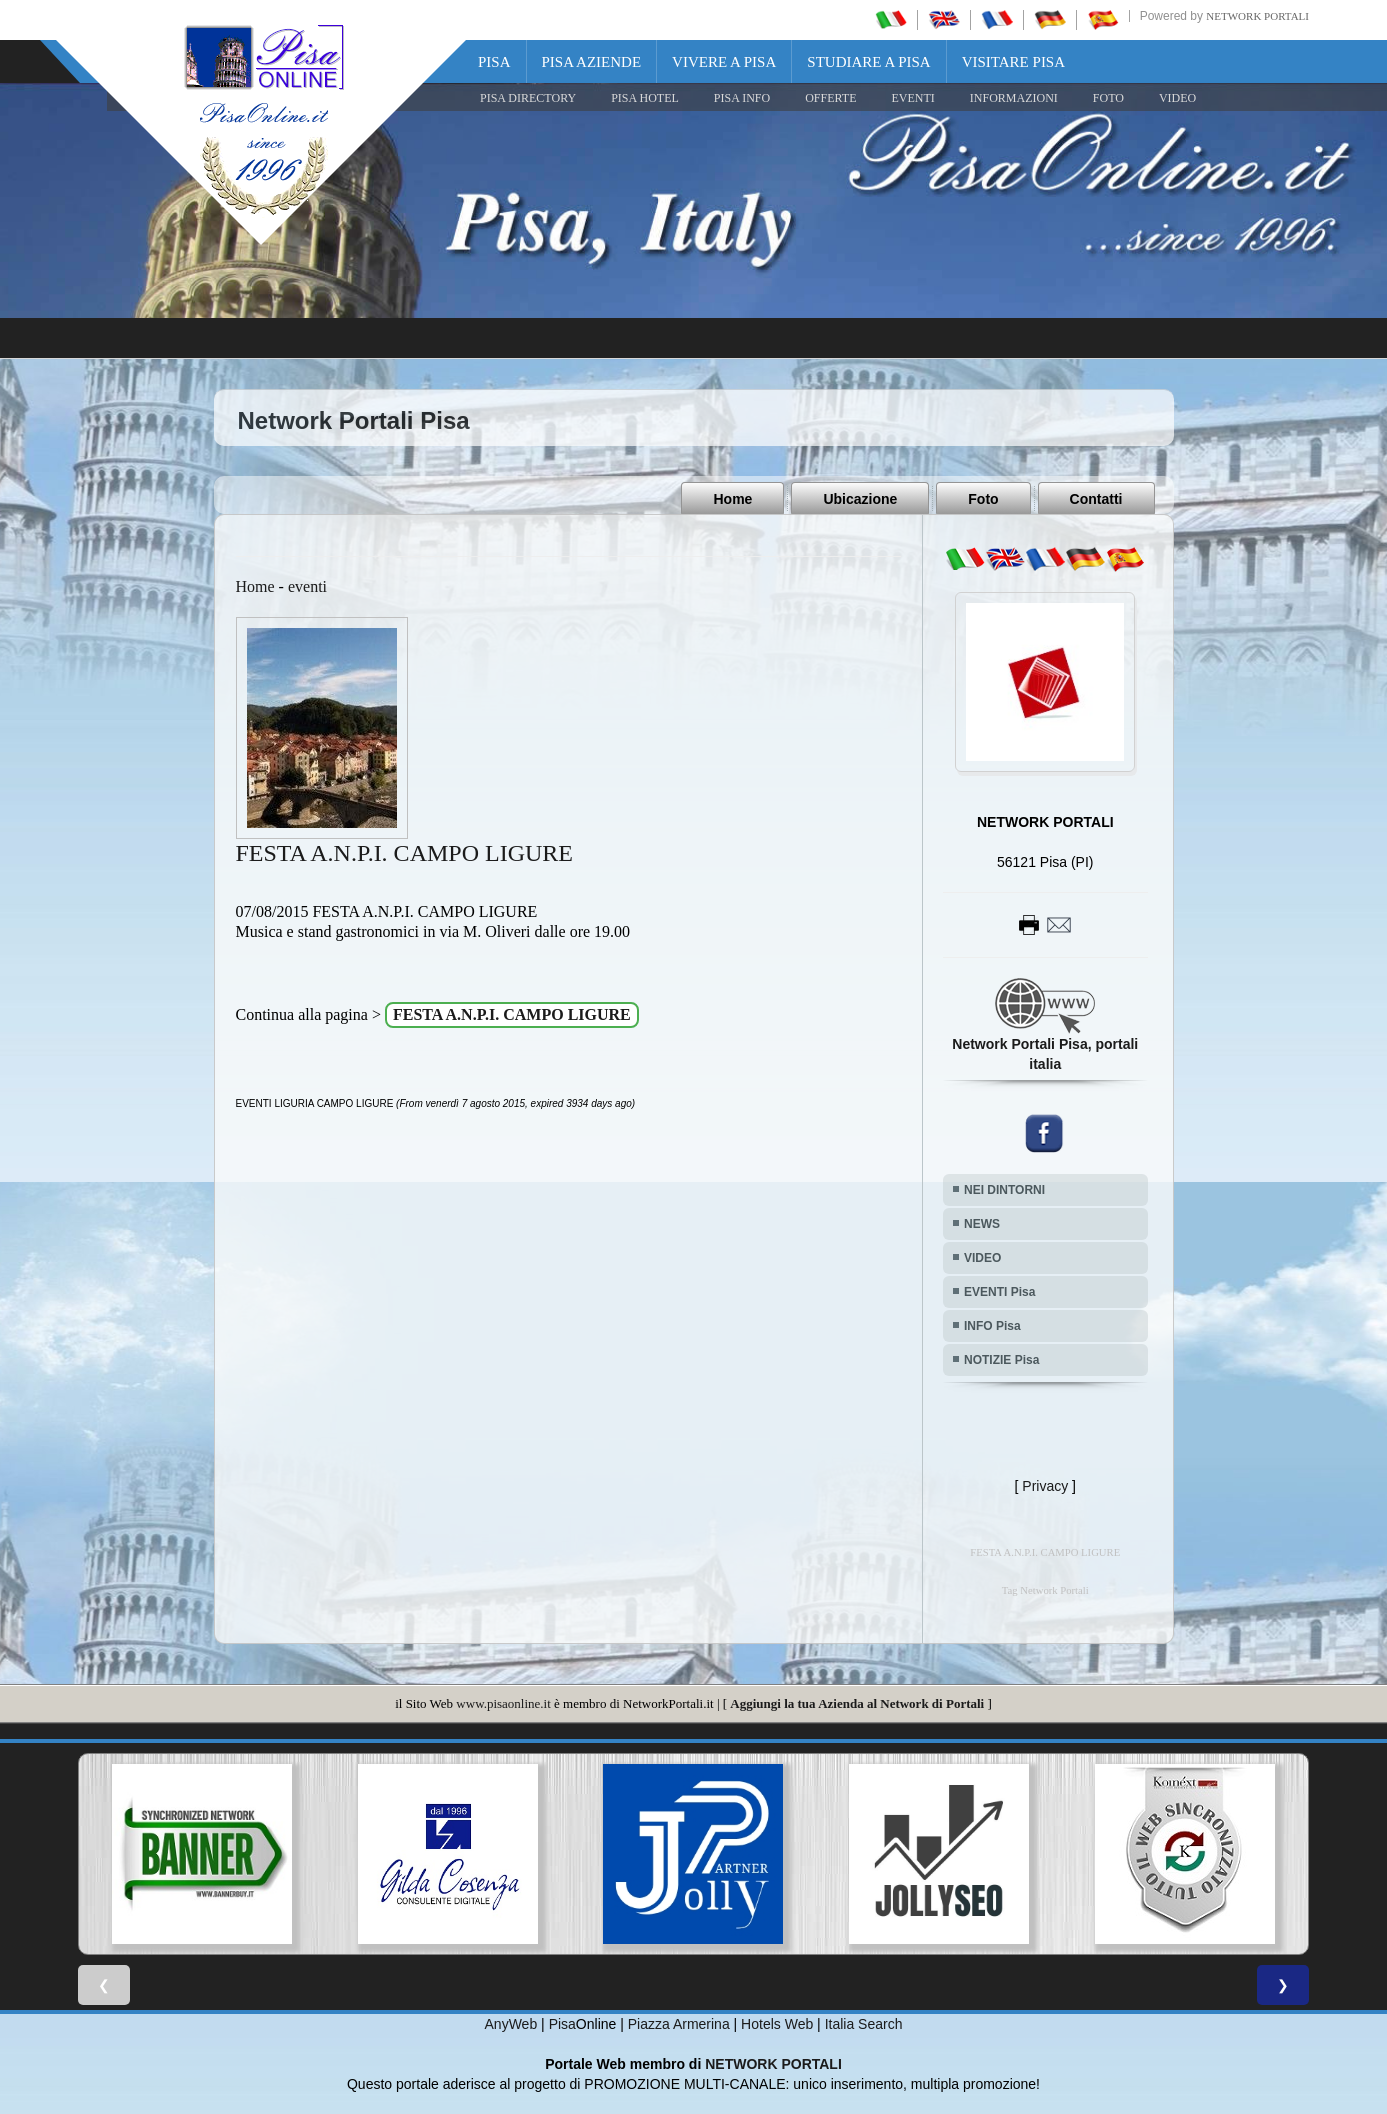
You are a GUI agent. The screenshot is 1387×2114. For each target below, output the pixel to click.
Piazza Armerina (679, 2024)
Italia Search (864, 2024)
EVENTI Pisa (999, 1292)
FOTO (1108, 98)
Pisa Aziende (592, 62)
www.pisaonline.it (503, 1703)
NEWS (982, 1224)
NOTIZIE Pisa (1001, 1360)
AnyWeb (511, 2024)
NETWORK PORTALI (773, 2064)
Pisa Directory (528, 98)
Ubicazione (860, 499)
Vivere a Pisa (724, 62)
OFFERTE (830, 98)
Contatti (1096, 499)
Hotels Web (777, 2024)
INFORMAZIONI (1014, 98)
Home (732, 499)
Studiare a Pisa (868, 62)
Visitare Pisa (1013, 62)
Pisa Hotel (645, 98)
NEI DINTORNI (1004, 1190)
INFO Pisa (992, 1326)
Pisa (494, 62)
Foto (983, 499)
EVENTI (912, 98)
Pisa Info (742, 98)
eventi (307, 586)
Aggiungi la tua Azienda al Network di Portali (857, 1703)
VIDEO (1177, 98)
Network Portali (1257, 16)
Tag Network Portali (1045, 1590)
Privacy (1045, 1486)
